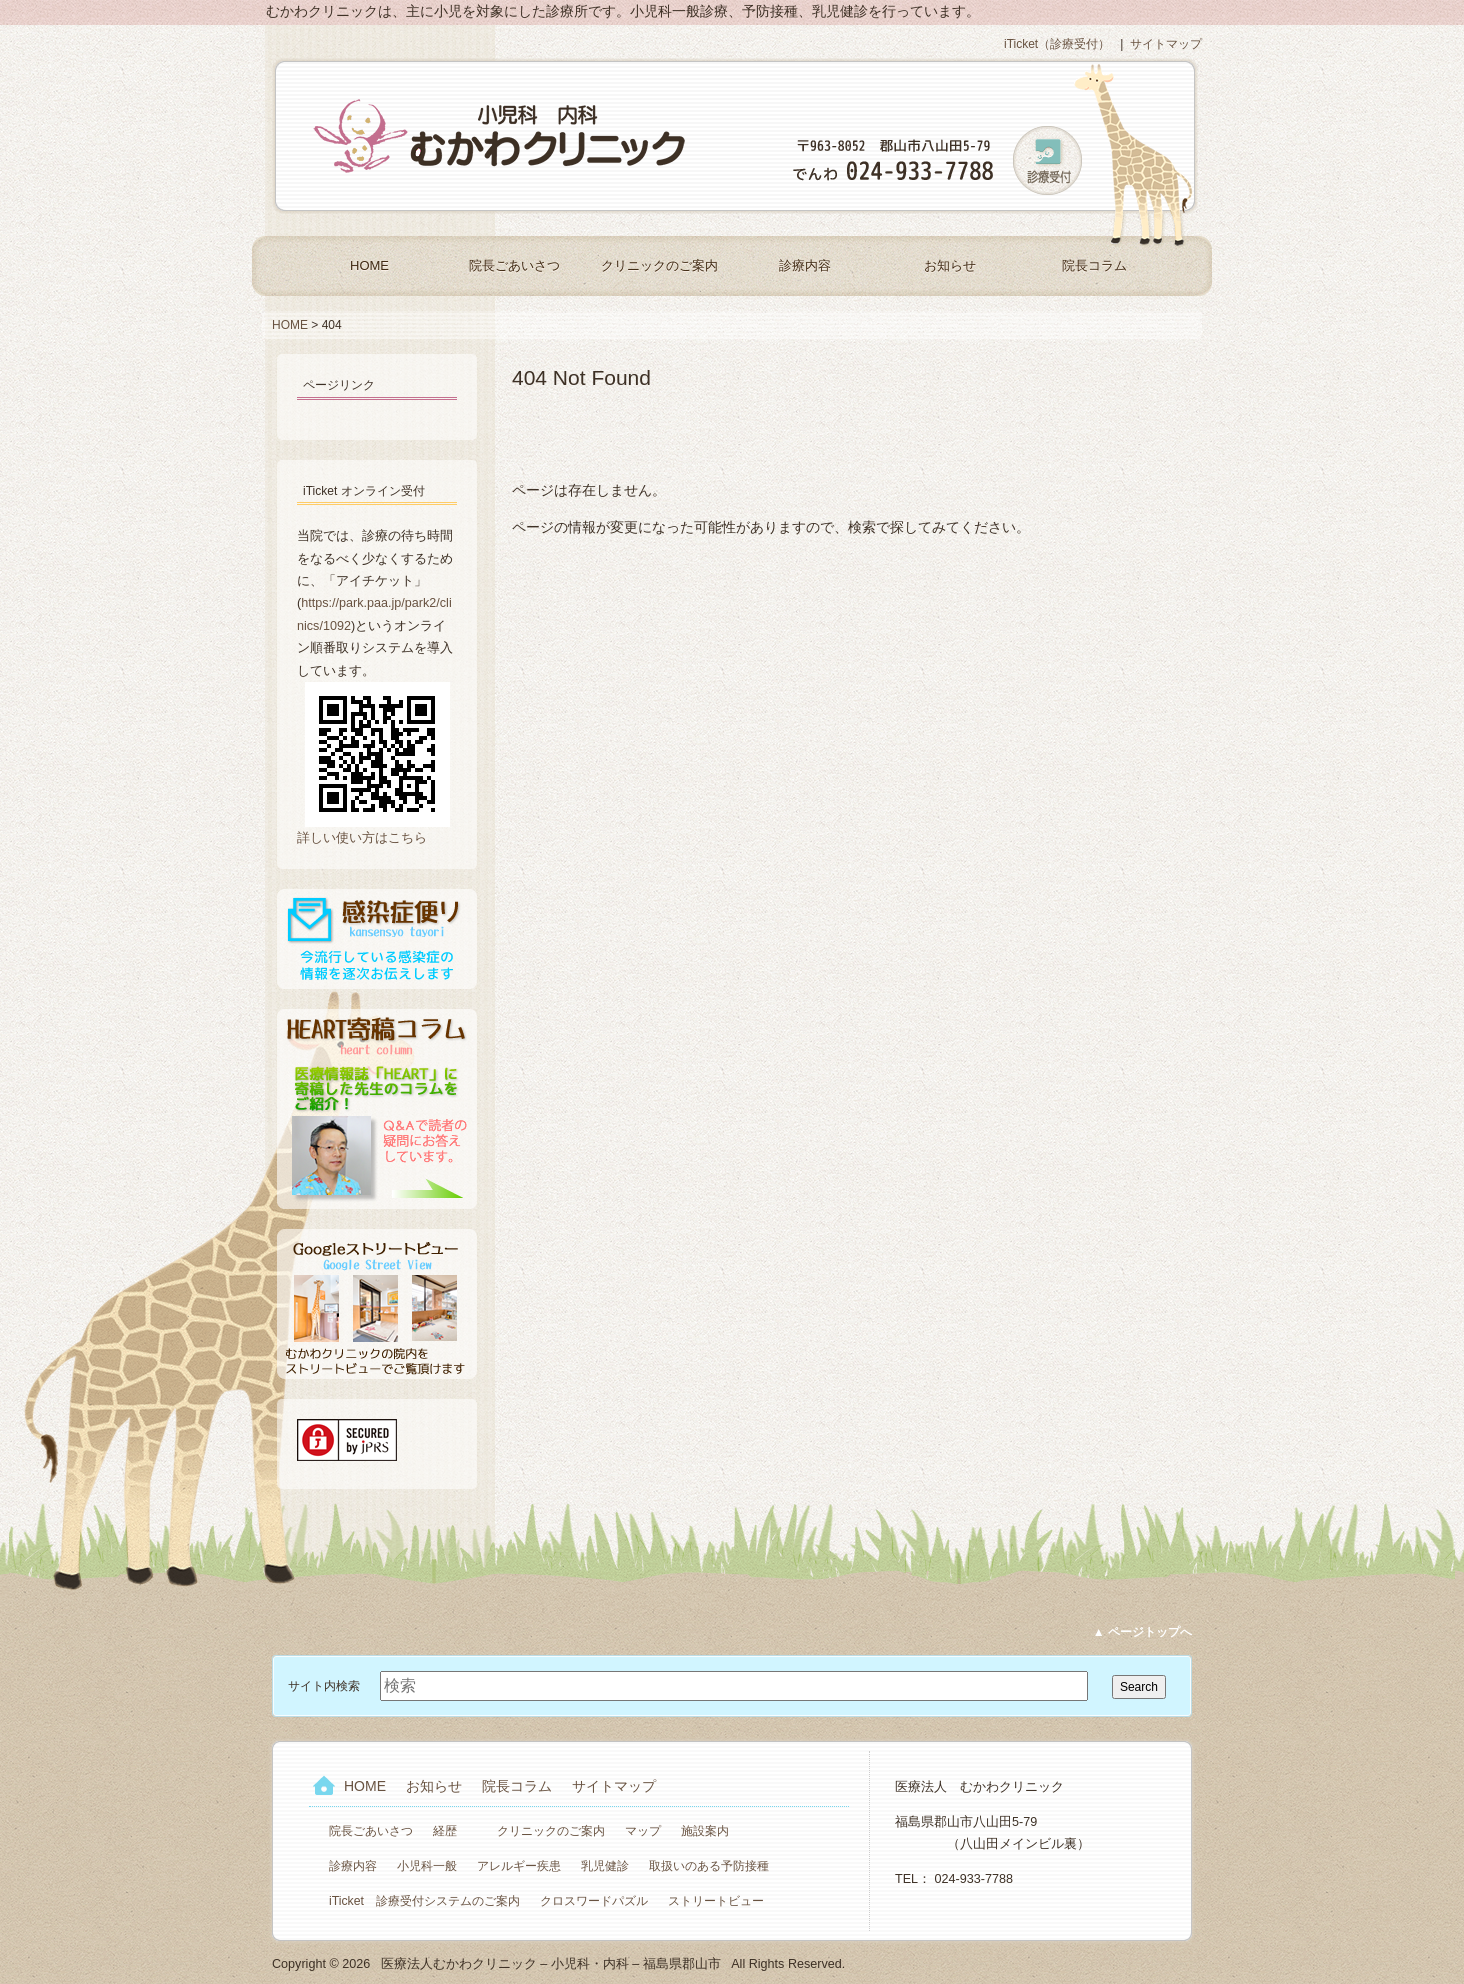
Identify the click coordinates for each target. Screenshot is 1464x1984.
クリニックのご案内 (659, 265)
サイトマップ (1166, 44)
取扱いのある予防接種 (709, 1866)
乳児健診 (605, 1866)
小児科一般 (427, 1866)
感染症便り (377, 939)
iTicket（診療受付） (1057, 44)
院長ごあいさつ (514, 265)
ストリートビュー (716, 1901)
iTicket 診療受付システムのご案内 (424, 1901)
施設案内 (705, 1831)
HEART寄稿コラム (377, 1109)
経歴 (445, 1831)
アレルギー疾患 (519, 1866)
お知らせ (950, 265)
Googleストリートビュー (377, 1304)
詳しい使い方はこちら (362, 838)
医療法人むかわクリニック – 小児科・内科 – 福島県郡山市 (502, 136)
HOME (369, 265)
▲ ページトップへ (1142, 1632)
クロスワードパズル (594, 1901)
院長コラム (1094, 265)
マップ (643, 1831)
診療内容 (805, 265)
